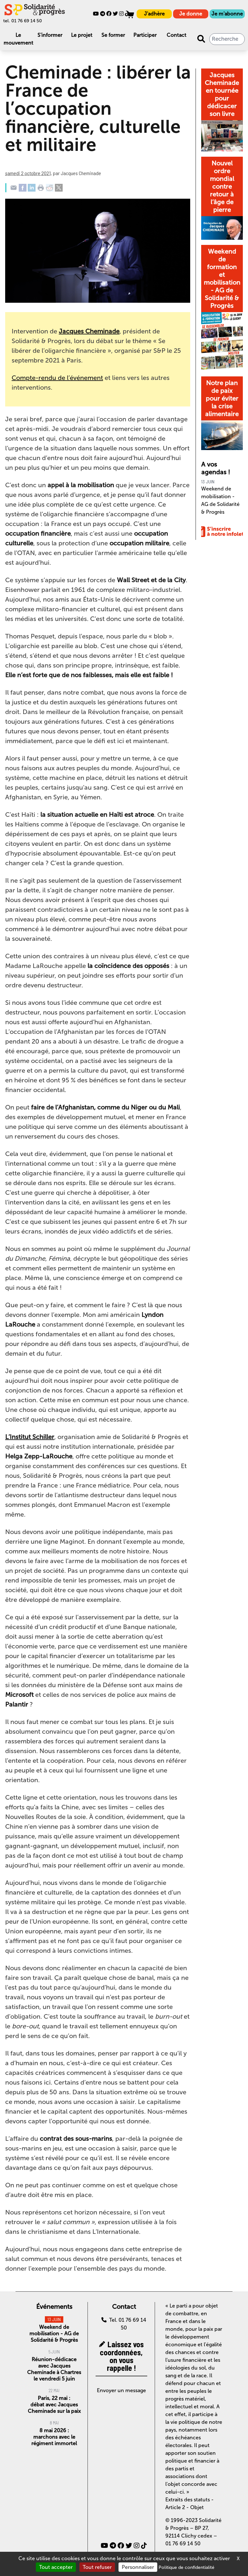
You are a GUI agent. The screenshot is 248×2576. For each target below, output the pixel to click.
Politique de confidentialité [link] (186, 2567)
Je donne (190, 14)
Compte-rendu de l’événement (57, 378)
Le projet (81, 35)
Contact (176, 35)
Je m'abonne (227, 14)
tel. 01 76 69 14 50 (22, 21)
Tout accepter (56, 2567)
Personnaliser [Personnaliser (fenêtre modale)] (138, 2567)
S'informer (49, 35)
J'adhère (154, 14)
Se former (113, 35)
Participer (145, 35)
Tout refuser (97, 2567)
